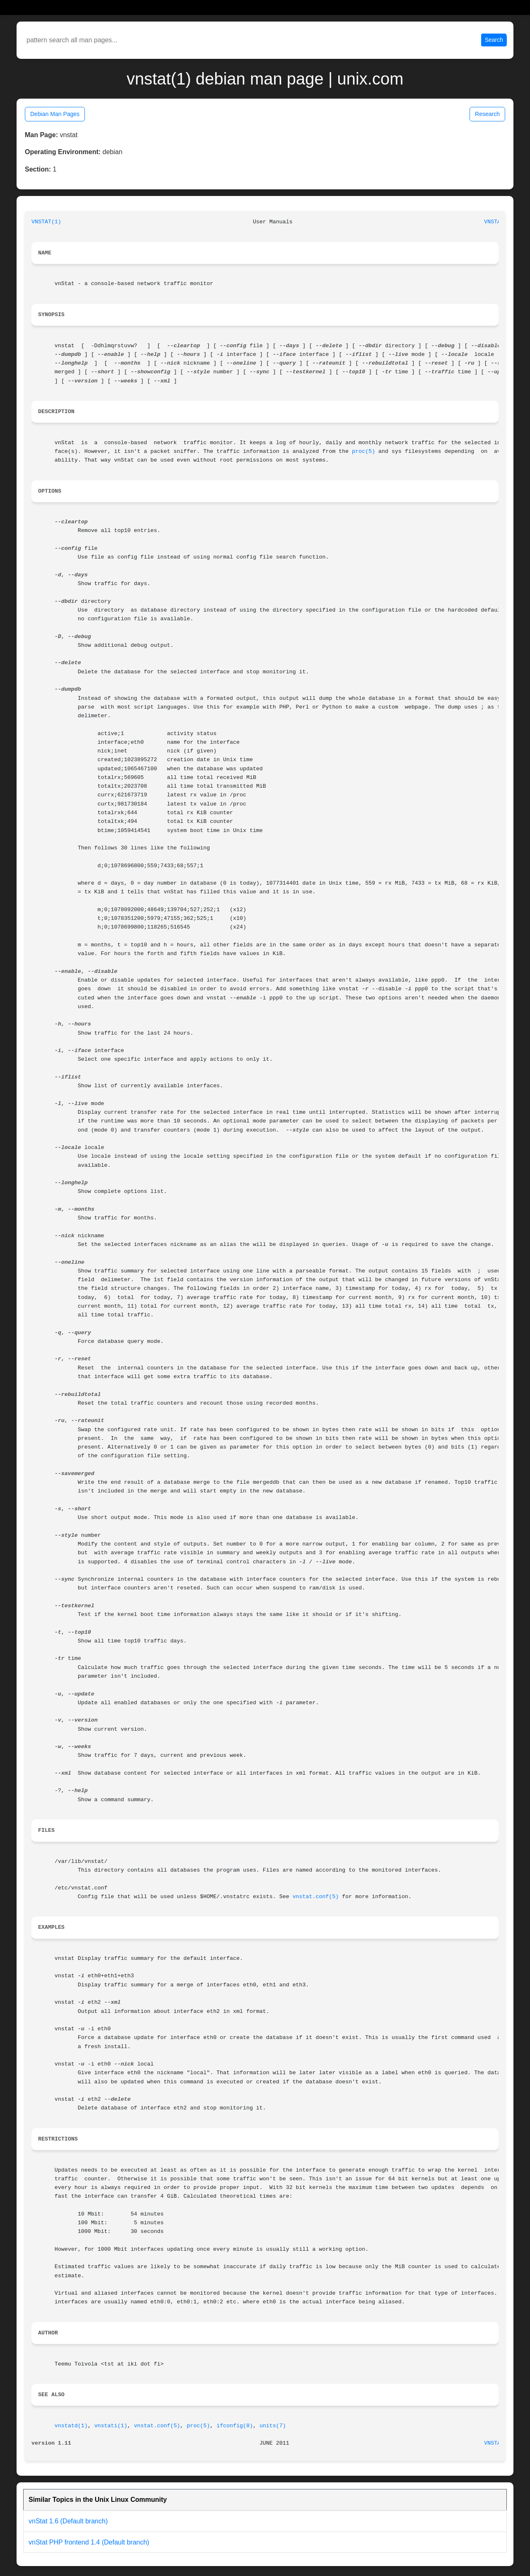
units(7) (273, 2426)
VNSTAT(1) (46, 222)
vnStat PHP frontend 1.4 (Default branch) (89, 2542)
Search (494, 39)
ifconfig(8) (235, 2426)
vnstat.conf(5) (315, 1897)
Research (487, 114)
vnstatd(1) (71, 2426)
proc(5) (363, 451)
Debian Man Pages (55, 114)
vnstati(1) (111, 2426)
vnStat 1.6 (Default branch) (68, 2521)
